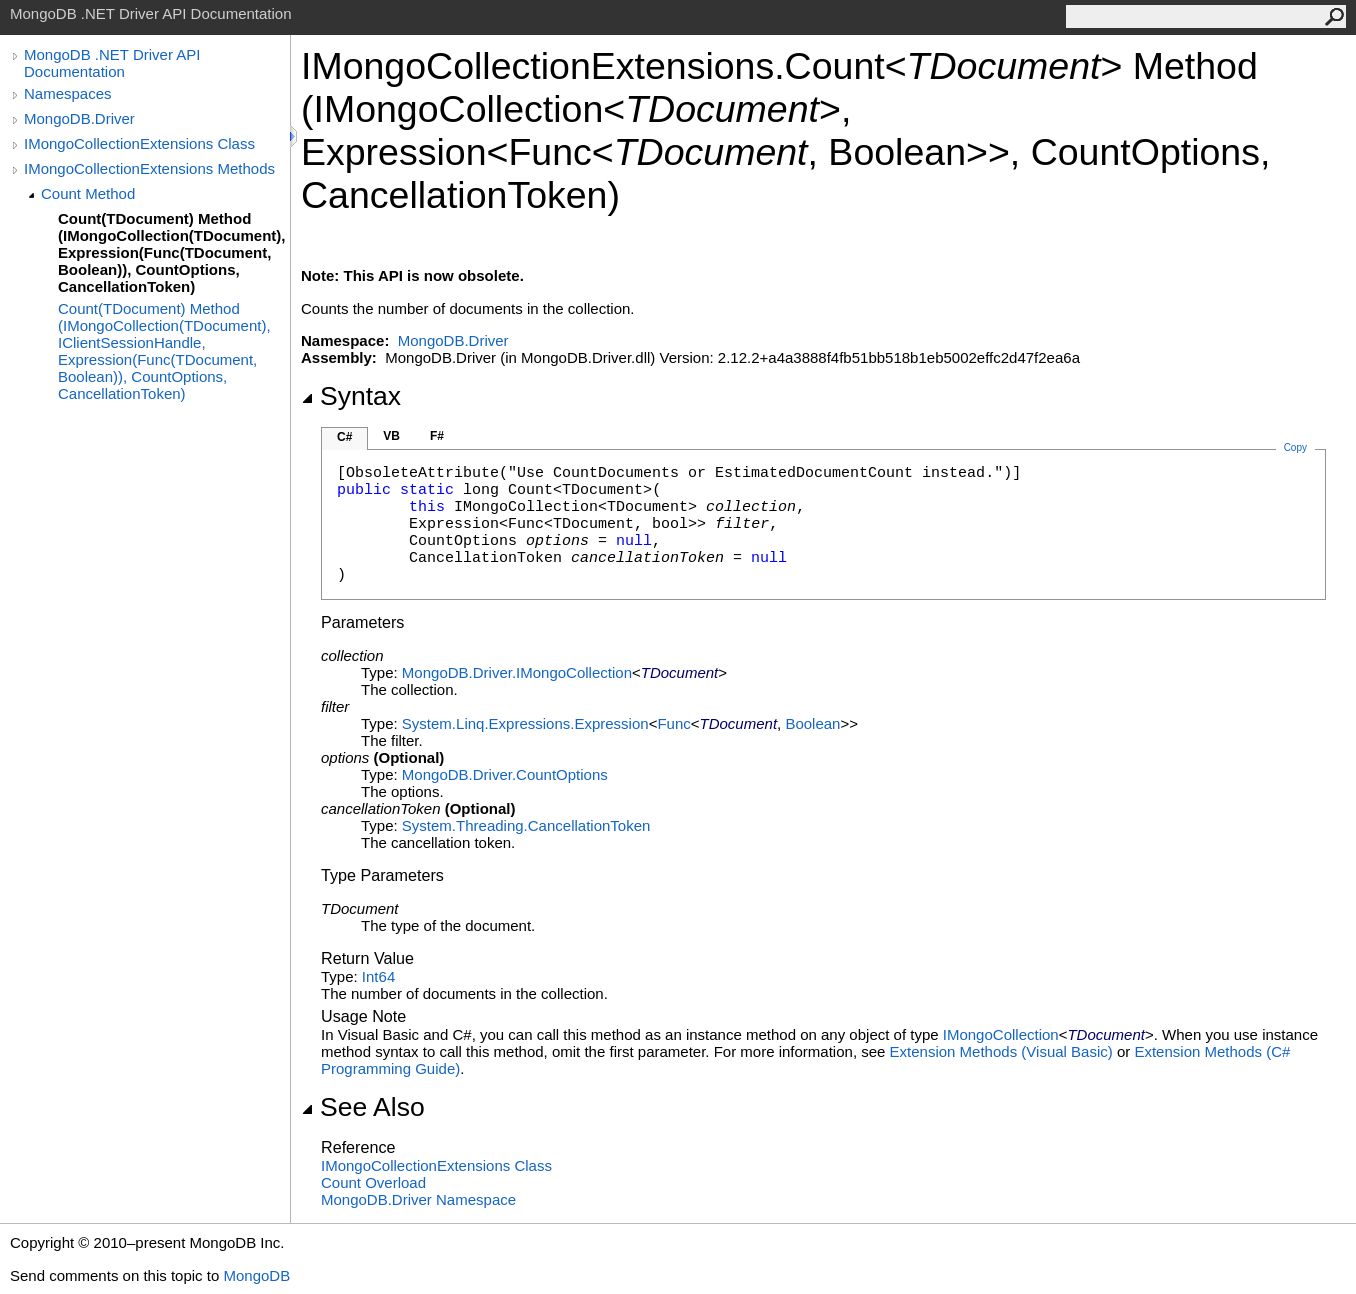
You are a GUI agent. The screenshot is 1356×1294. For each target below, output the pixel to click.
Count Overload (373, 1182)
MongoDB (256, 1275)
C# (344, 437)
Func (673, 723)
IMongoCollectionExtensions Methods (149, 168)
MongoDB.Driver (79, 118)
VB (391, 436)
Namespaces (68, 93)
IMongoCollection (1001, 1034)
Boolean (812, 723)
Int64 (378, 976)
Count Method (88, 193)
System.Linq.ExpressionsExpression (525, 723)
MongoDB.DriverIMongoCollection (517, 672)
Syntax (351, 396)
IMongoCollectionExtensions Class (139, 143)
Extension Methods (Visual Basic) (1001, 1051)
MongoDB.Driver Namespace (418, 1199)
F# (437, 436)
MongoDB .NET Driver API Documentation (112, 63)
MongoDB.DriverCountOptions (505, 774)
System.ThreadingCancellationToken (526, 825)
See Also (363, 1107)
